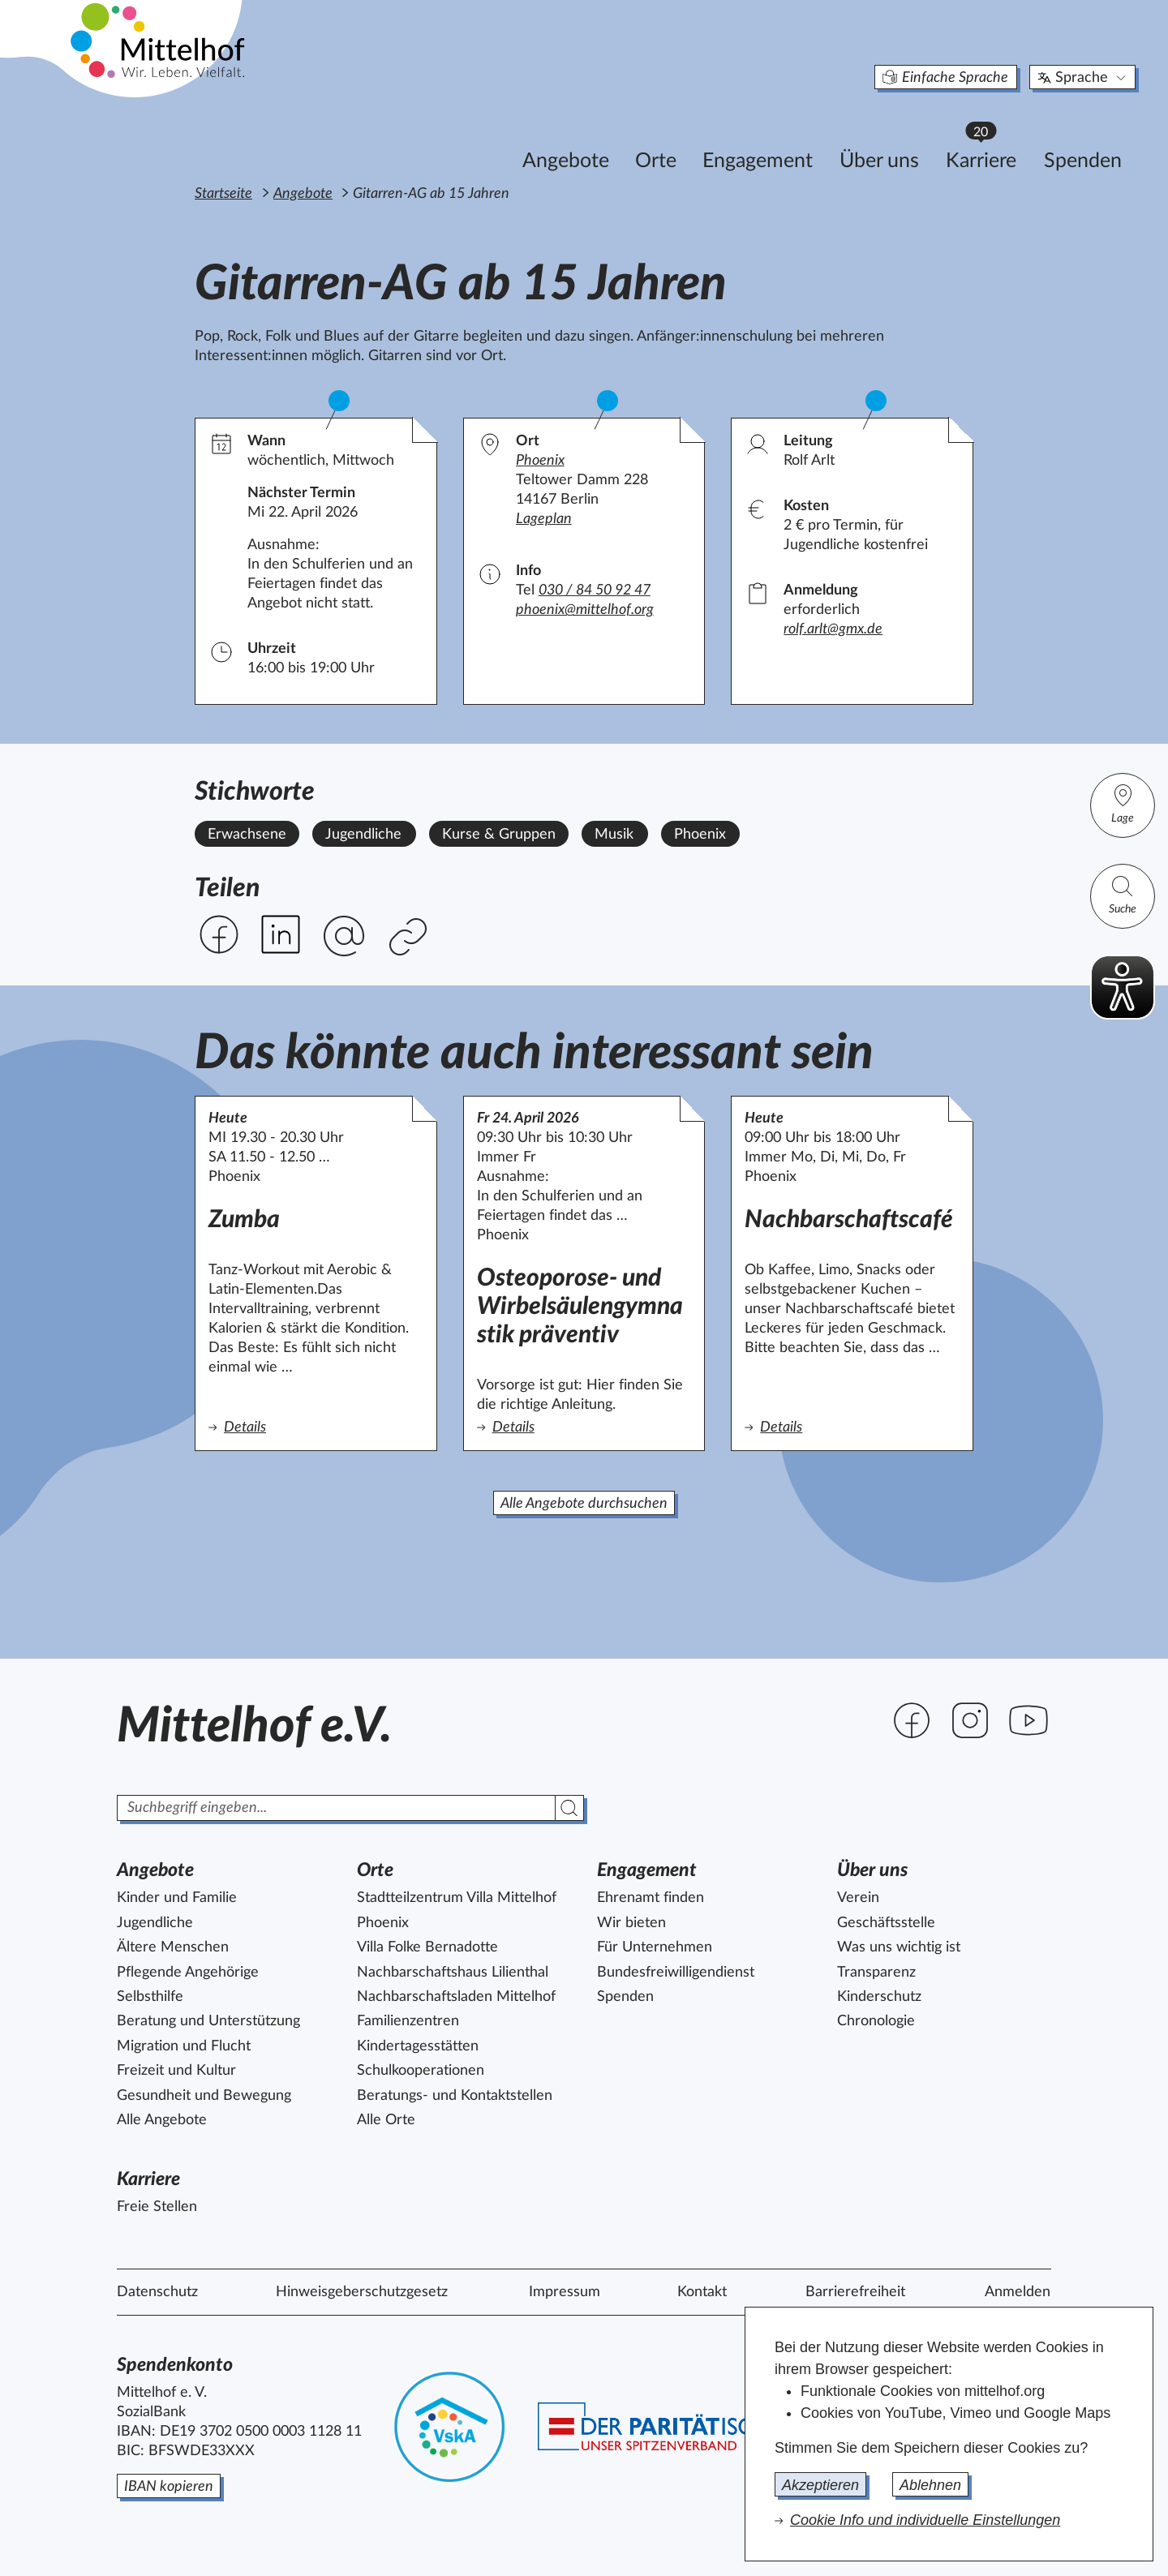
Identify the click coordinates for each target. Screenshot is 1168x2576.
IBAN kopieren (168, 2486)
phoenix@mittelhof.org (585, 610)
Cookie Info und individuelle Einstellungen (925, 2520)
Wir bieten (631, 1923)
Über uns (795, 135)
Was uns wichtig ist (898, 1947)
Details (271, 1426)
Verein (858, 1898)
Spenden (999, 135)
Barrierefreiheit (855, 2292)
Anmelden (1017, 2292)
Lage (1122, 803)
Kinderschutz (879, 1997)
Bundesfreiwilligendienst (675, 1972)
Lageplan (544, 519)
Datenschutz (157, 2292)
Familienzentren (408, 2021)
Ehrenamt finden (650, 1898)
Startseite (223, 194)
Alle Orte (386, 2120)
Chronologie (876, 2021)
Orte (572, 135)
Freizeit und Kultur (176, 2070)
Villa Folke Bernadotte (427, 1947)
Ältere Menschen (173, 1947)
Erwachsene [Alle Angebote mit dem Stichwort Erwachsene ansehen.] (247, 834)
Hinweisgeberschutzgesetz (362, 2292)
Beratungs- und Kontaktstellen (454, 2096)
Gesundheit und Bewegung (204, 2096)
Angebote (482, 135)
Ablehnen (930, 2485)
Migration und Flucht (184, 2046)
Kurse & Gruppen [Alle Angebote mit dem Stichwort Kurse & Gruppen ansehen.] (499, 834)
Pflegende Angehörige (188, 1972)
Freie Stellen (157, 2207)
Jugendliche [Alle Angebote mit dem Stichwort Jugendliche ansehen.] (363, 834)
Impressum (564, 2292)
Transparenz (876, 1972)
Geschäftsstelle (886, 1923)
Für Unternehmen (654, 1947)
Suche (1122, 894)
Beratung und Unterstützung (208, 2021)
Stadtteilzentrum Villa (456, 1898)
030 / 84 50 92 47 (595, 590)
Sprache (999, 52)
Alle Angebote (162, 2120)
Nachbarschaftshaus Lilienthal (452, 1972)
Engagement (674, 135)
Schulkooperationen (420, 2070)
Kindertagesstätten (418, 2046)
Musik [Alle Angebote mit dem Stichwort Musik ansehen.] (614, 834)
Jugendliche (155, 1923)
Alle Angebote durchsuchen (584, 1503)
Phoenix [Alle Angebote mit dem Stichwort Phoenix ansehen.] (700, 834)
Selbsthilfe (150, 1997)
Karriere (905, 130)
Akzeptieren (820, 2485)
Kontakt (702, 2292)
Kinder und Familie (177, 1898)
